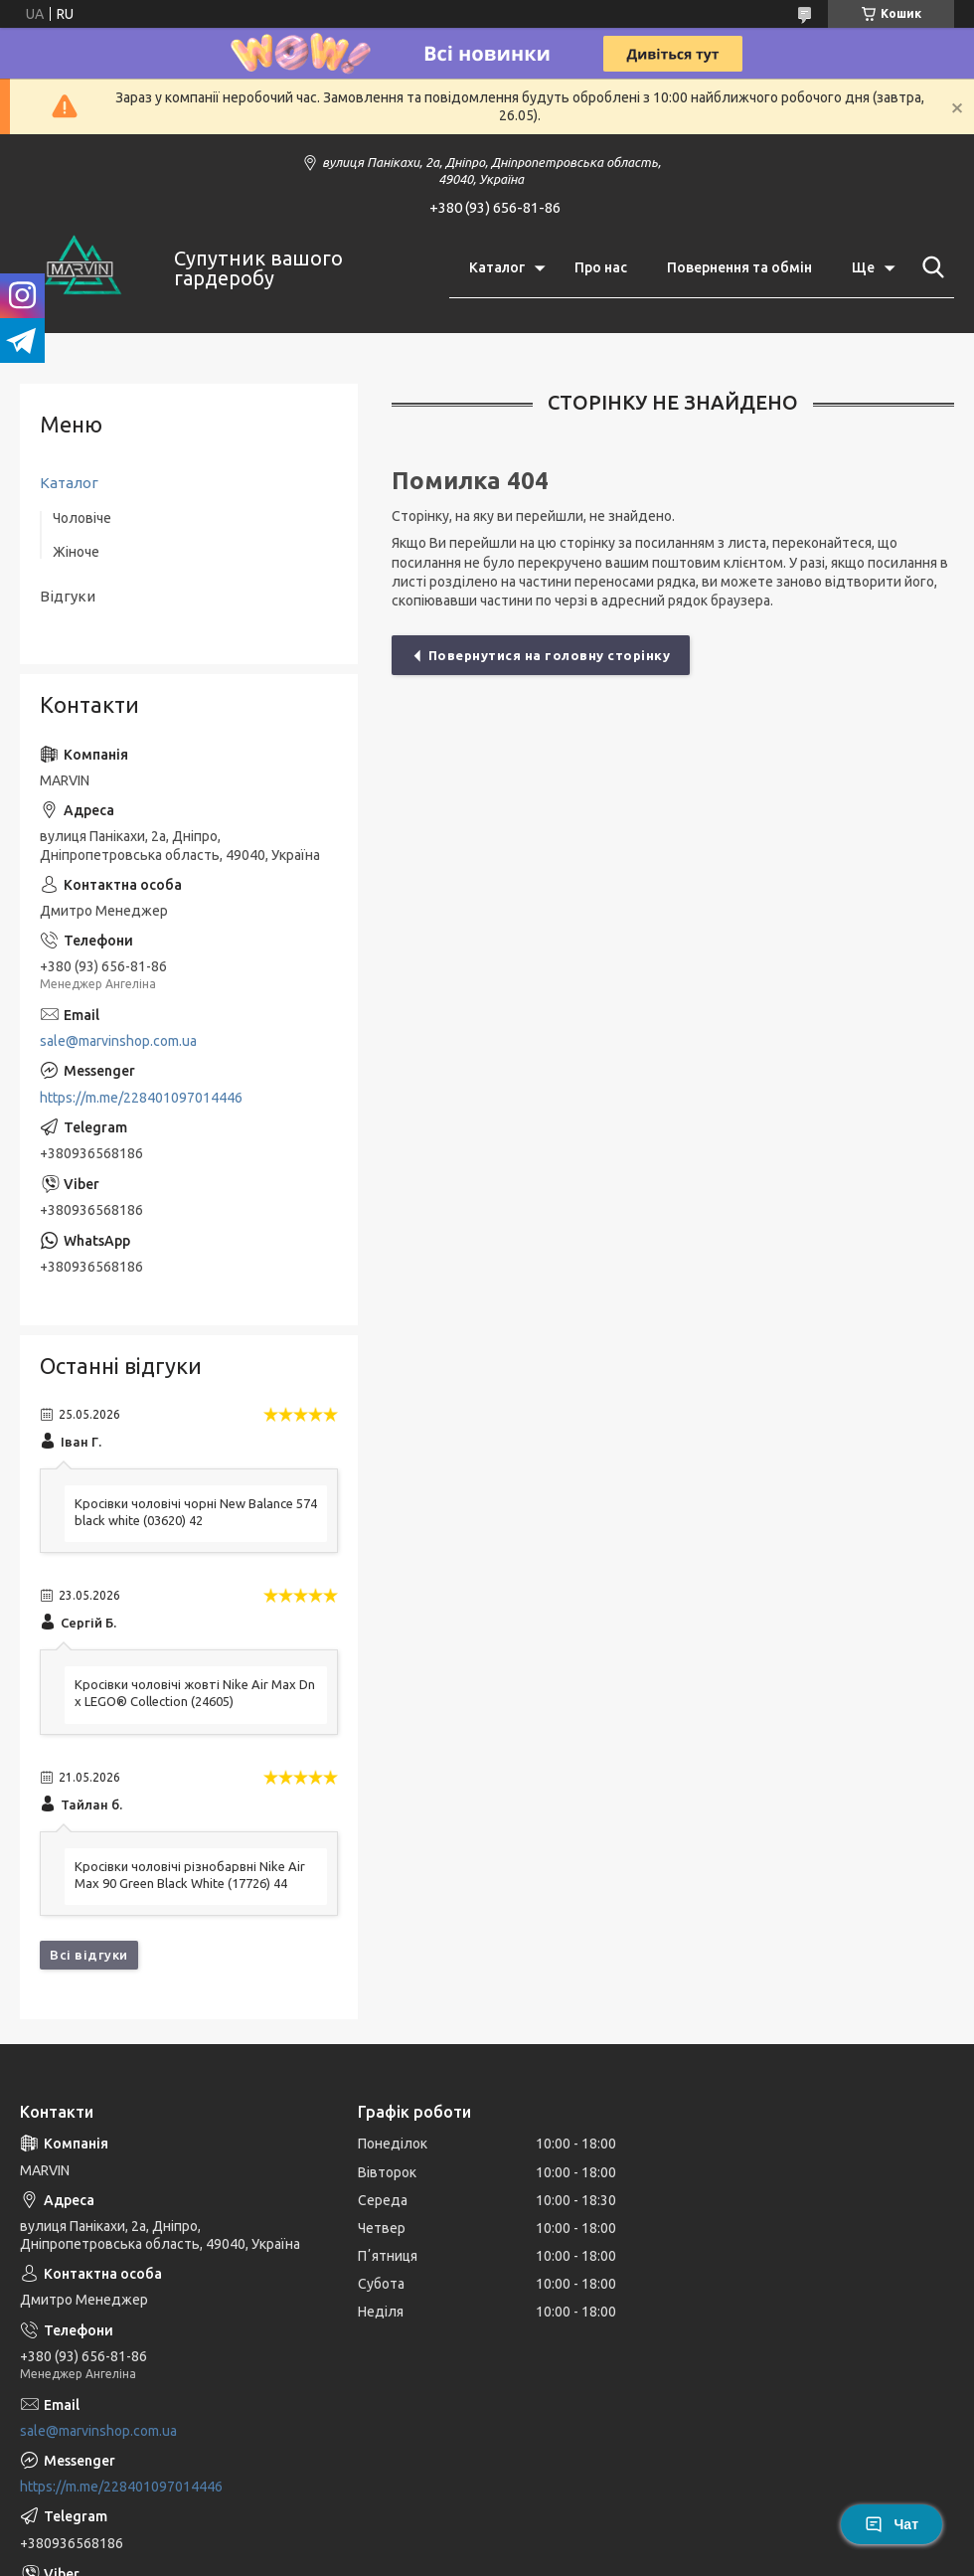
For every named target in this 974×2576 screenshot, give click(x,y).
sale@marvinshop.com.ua (118, 1041)
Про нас (600, 267)
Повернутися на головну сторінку (549, 655)
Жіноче (76, 552)
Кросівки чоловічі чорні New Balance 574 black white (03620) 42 (196, 1511)
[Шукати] (929, 267)
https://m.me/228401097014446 (141, 1098)
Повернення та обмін (739, 267)
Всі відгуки (89, 1955)
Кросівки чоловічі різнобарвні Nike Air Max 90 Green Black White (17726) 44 (190, 1874)
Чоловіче (82, 518)
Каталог (497, 267)
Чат (891, 2524)
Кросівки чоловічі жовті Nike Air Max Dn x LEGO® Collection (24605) (195, 1692)
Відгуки (67, 596)
